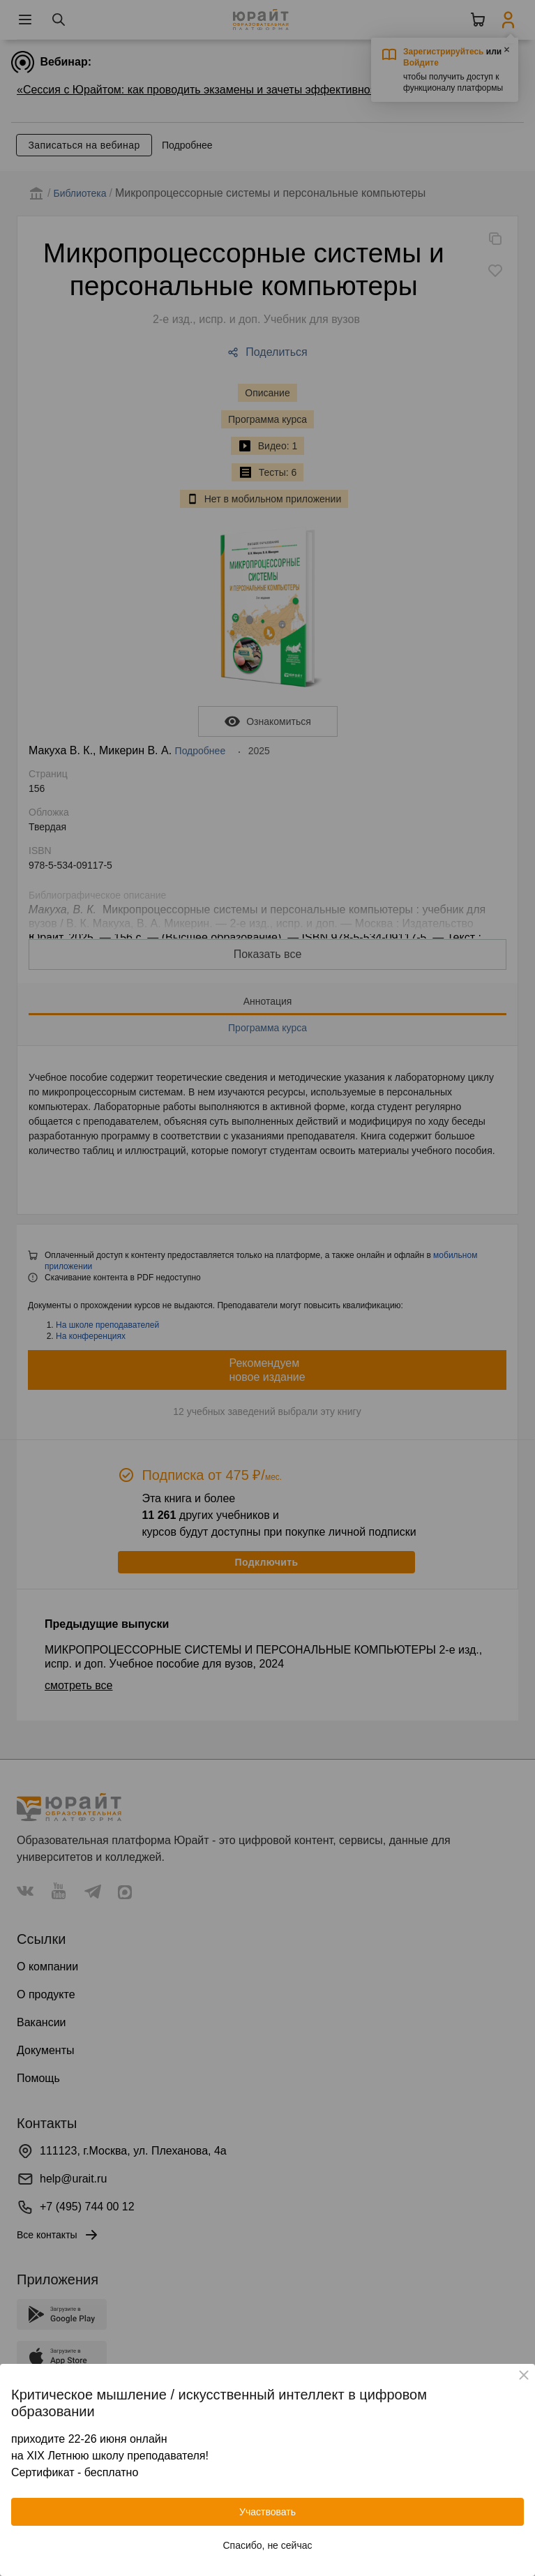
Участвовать (267, 2511)
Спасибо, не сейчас (267, 2545)
